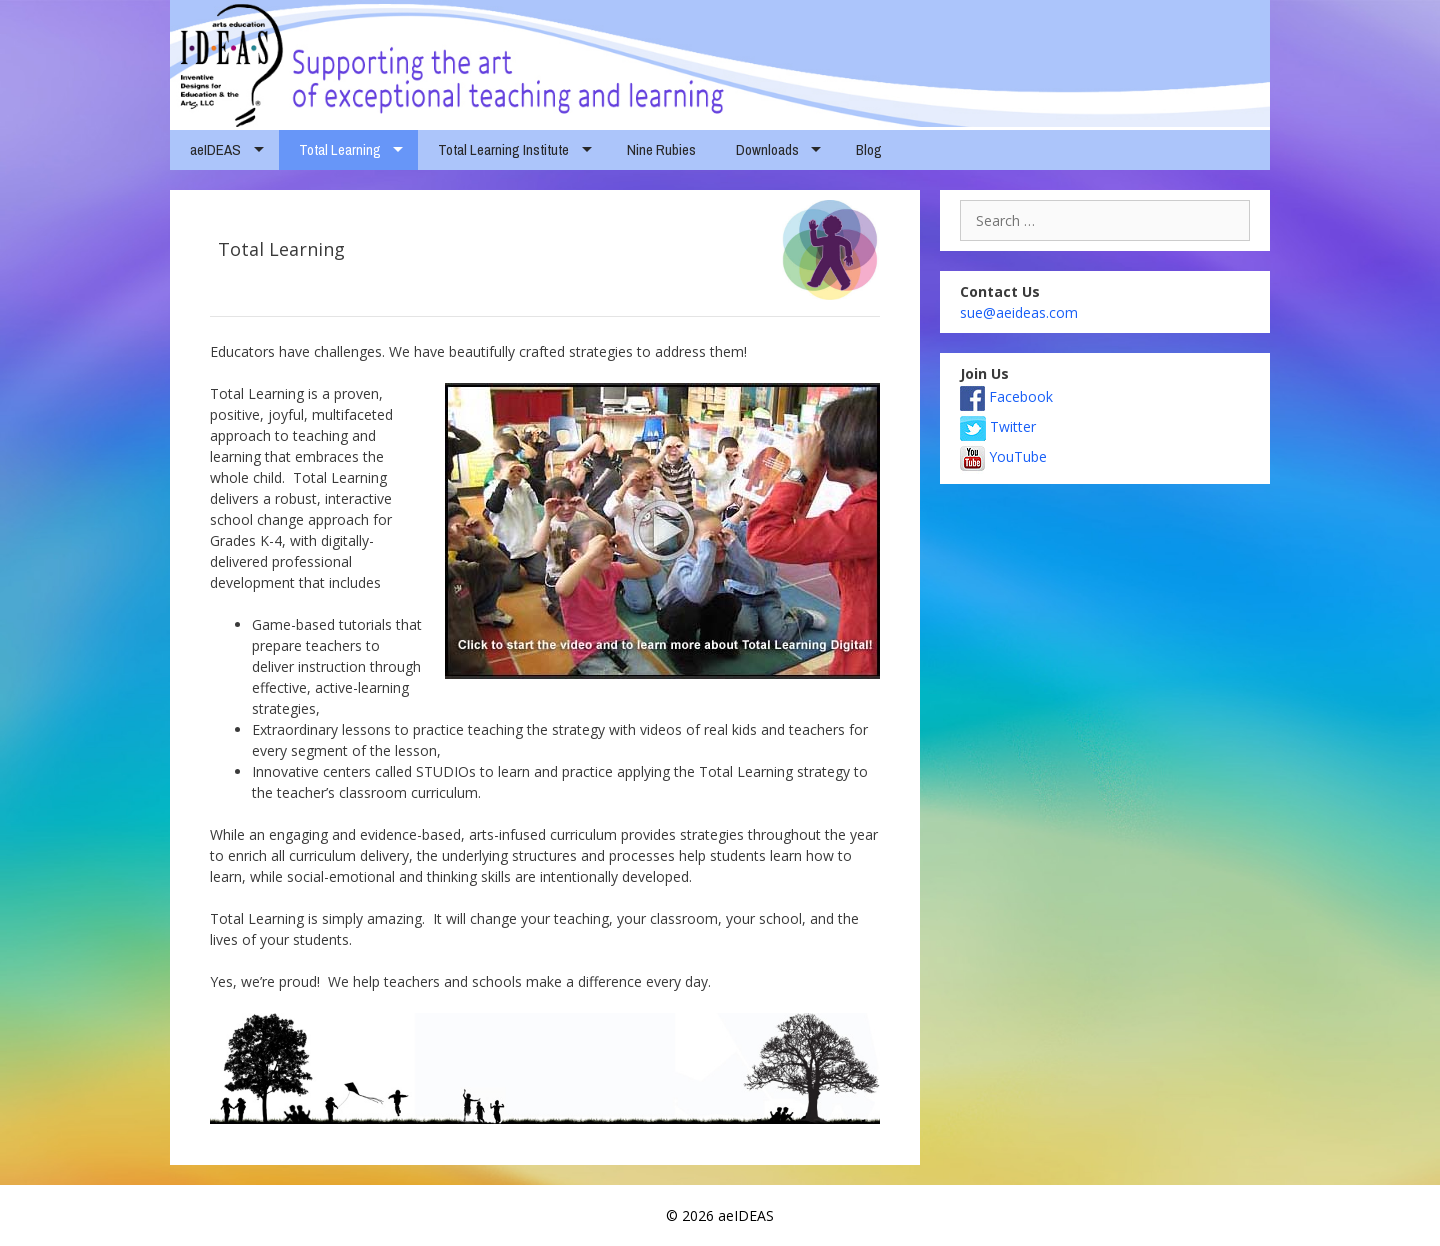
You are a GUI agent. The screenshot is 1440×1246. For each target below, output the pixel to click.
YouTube (1003, 456)
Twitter (998, 426)
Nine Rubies (661, 149)
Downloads (767, 149)
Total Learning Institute (503, 149)
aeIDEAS (215, 149)
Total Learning (340, 149)
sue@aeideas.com (1019, 312)
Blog (869, 149)
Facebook (1006, 396)
